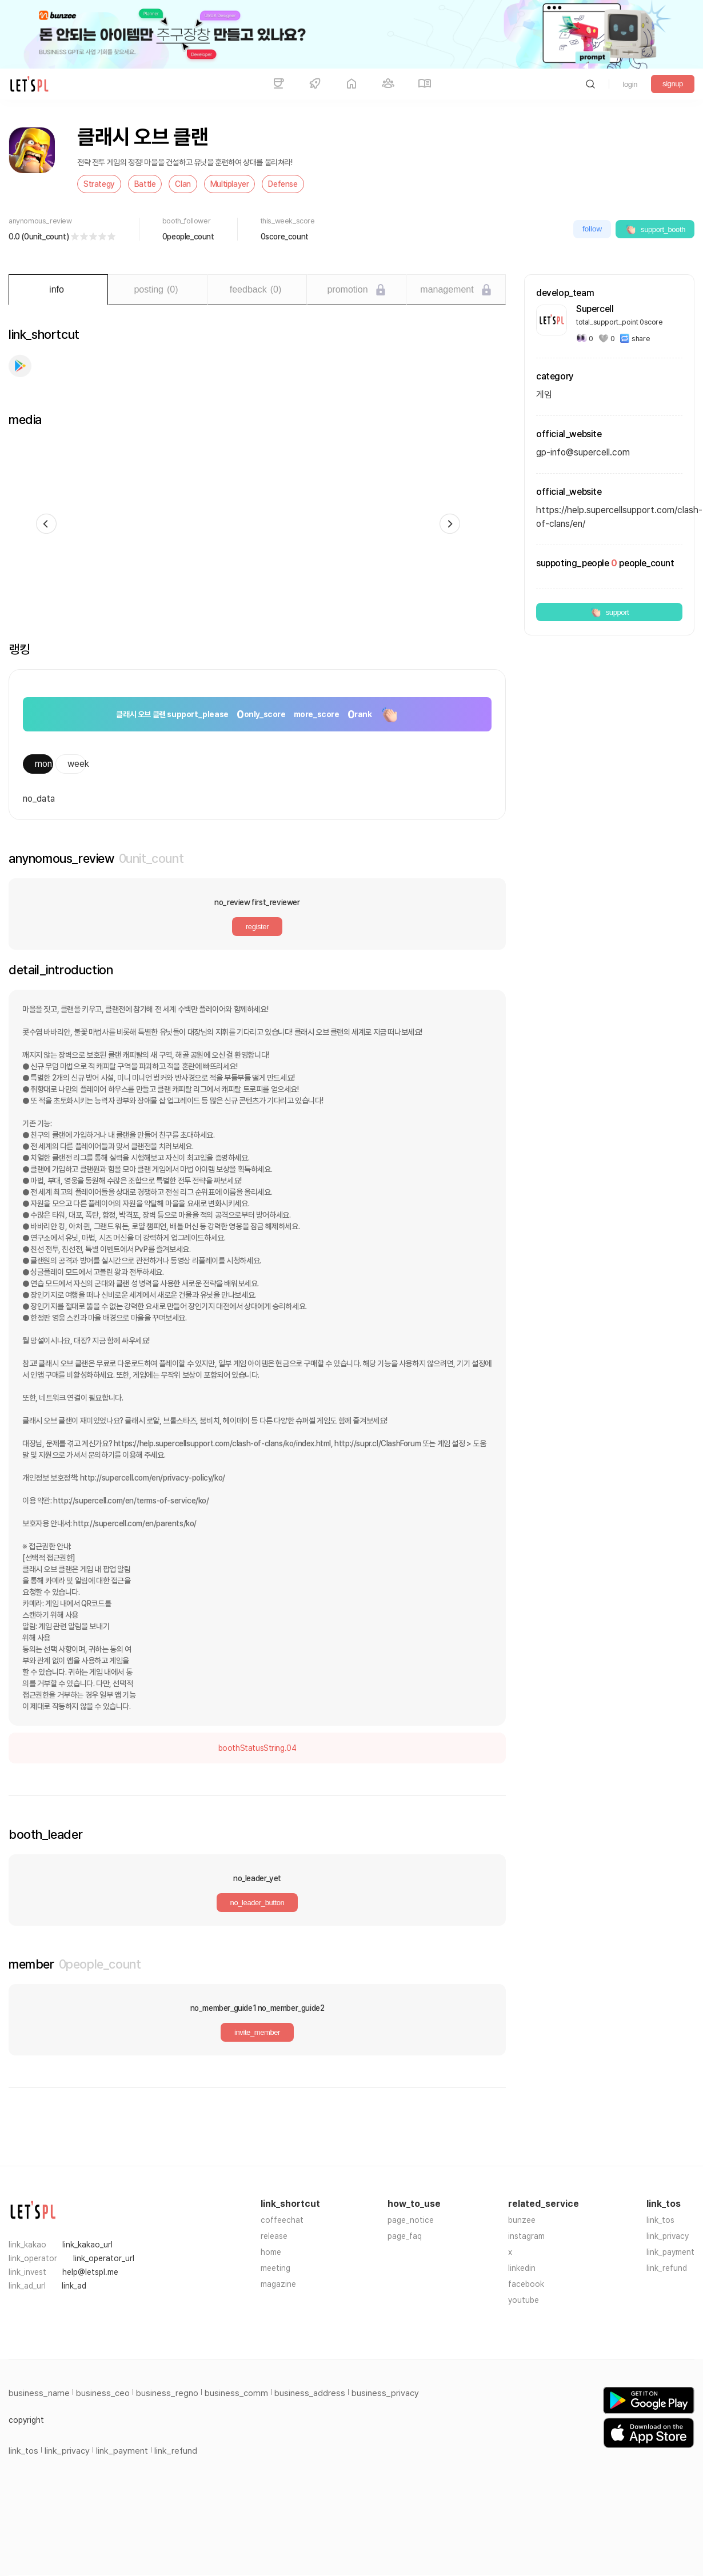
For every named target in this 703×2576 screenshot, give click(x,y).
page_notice (411, 2220)
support (609, 612)
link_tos (660, 2220)
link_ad (74, 2285)
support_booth (655, 229)
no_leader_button (257, 1902)
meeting (275, 2268)
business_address (309, 2393)
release (274, 2236)
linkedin (522, 2268)
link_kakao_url (87, 2244)
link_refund (666, 2268)
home (271, 2252)
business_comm (236, 2393)
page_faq (405, 2236)
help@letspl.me (90, 2272)
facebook (526, 2284)
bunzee (522, 2220)
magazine (278, 2284)
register (257, 926)
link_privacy (667, 2236)
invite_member (257, 2032)
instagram (526, 2236)
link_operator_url (103, 2258)
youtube (523, 2300)
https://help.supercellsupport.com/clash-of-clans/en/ (609, 517)
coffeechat (282, 2220)
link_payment (670, 2252)
